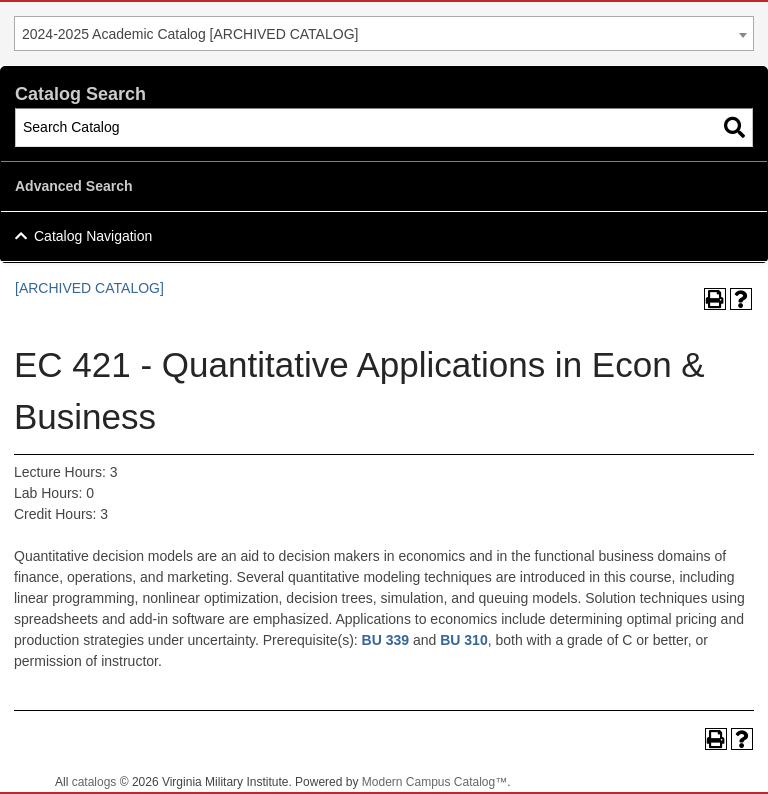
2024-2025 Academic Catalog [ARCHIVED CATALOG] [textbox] (190, 34)
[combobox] (384, 33)
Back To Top (698, 762)
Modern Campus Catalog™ (434, 782)
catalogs (94, 782)
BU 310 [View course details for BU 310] (463, 640)
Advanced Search (74, 186)
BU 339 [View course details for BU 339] (385, 640)
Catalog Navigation (93, 236)
